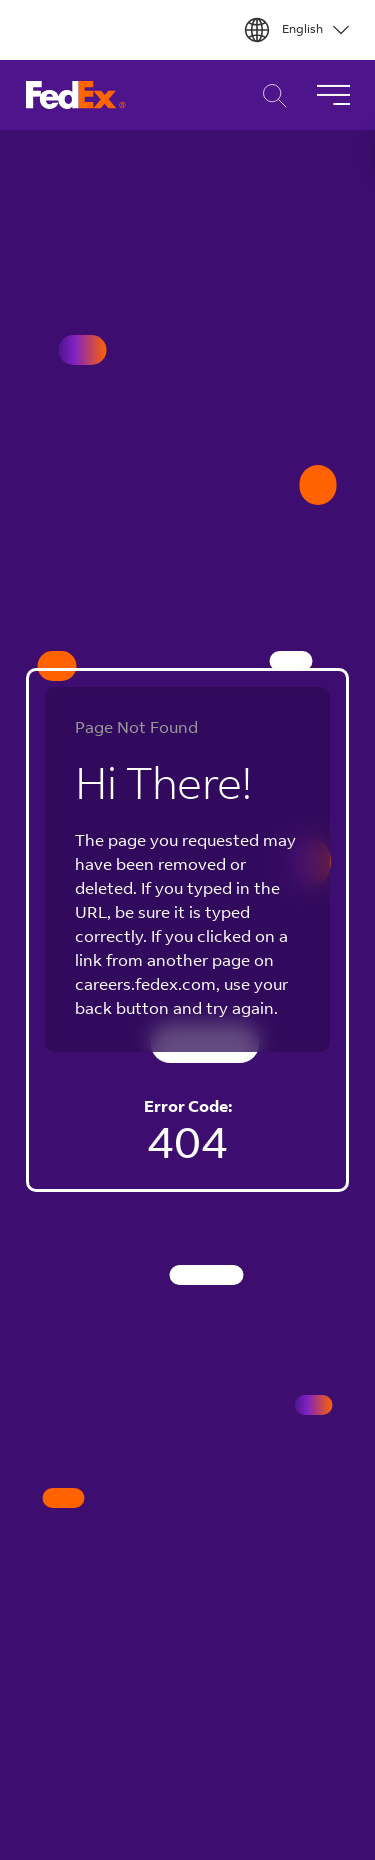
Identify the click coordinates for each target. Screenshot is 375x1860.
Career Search (269, 95)
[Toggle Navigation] (333, 95)
